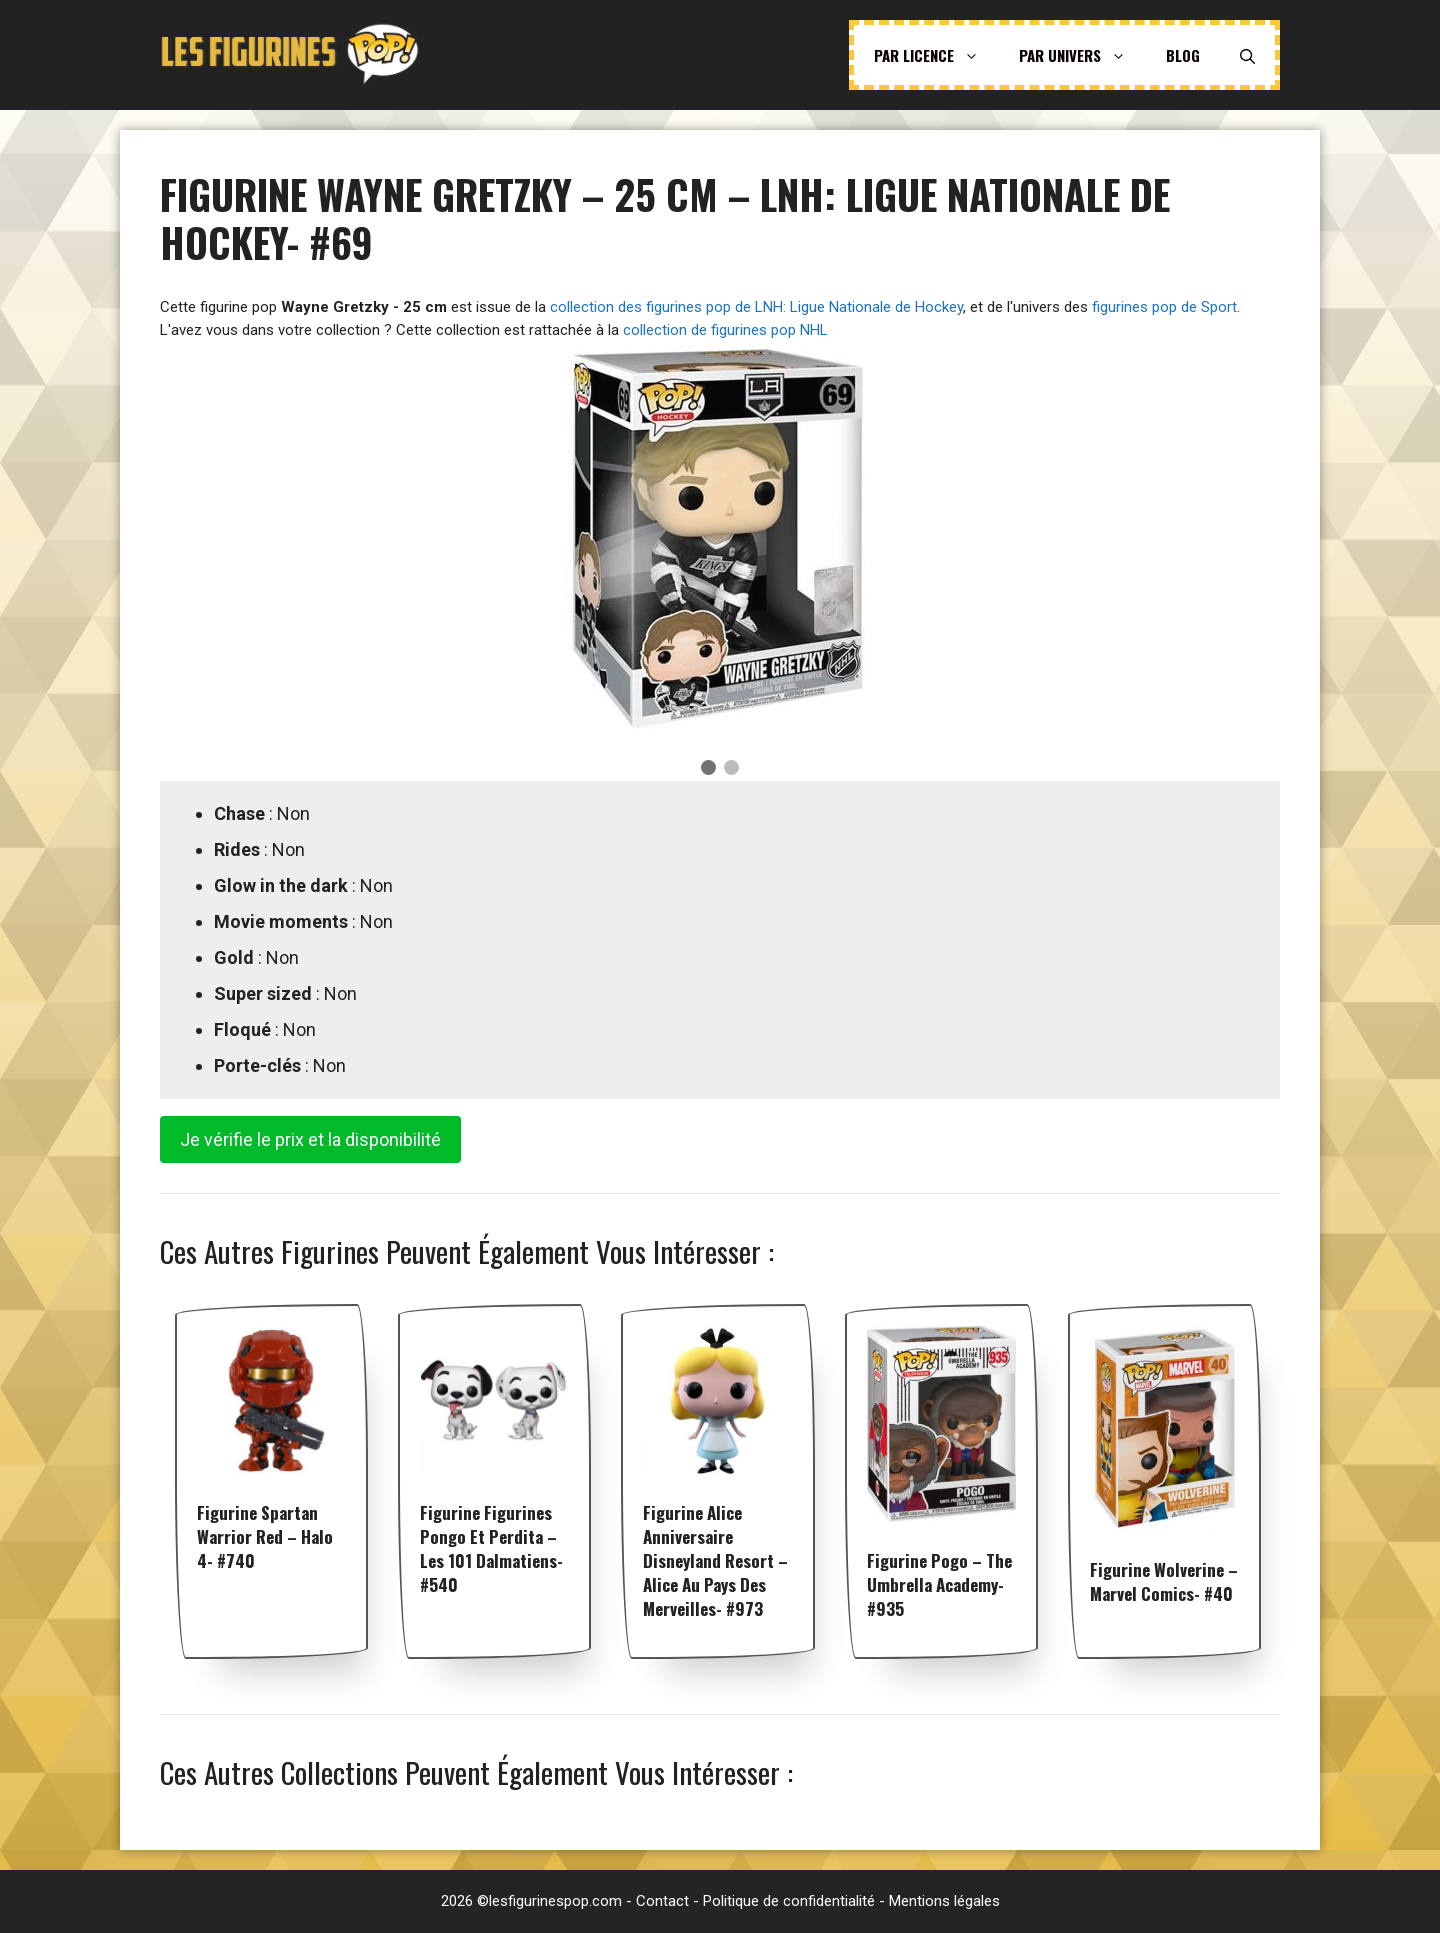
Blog (1183, 55)
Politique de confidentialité (789, 1901)
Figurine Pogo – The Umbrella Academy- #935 (939, 1584)
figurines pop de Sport (1164, 307)
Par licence (936, 55)
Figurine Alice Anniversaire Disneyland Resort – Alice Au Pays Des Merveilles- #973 (715, 1560)
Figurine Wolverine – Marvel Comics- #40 (1164, 1581)
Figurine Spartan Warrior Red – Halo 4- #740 (265, 1536)
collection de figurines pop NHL (725, 330)
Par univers (1082, 55)
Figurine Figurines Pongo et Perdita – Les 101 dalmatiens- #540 (491, 1548)
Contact (662, 1901)
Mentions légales (944, 1901)
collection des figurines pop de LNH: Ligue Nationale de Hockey (756, 307)
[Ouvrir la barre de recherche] (1247, 55)
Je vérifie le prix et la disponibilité (310, 1139)
